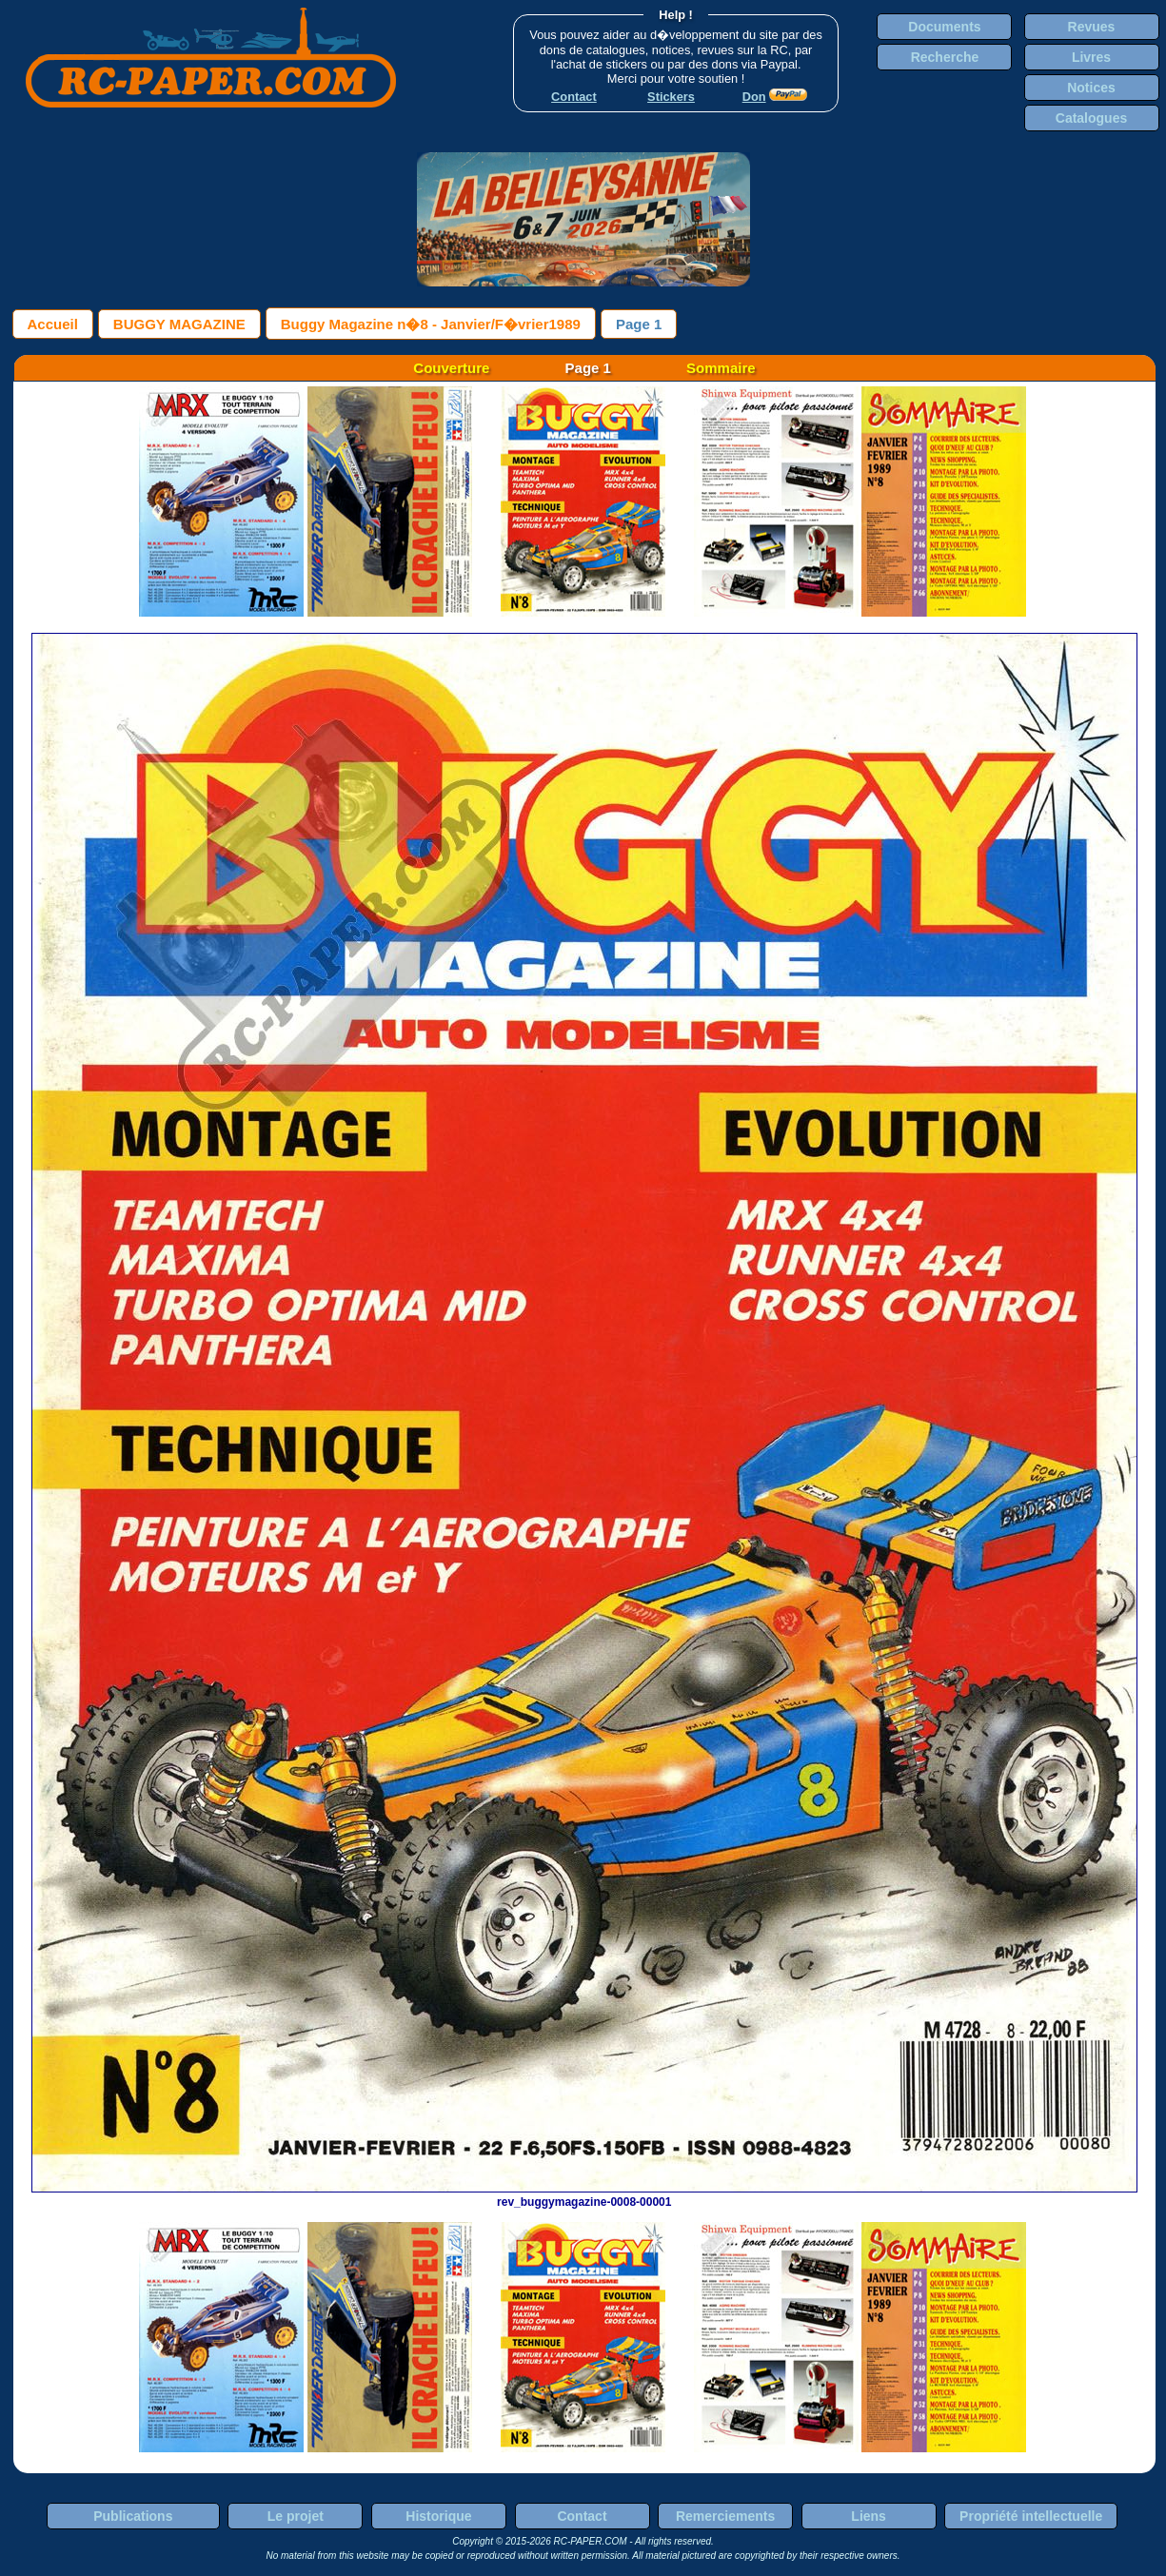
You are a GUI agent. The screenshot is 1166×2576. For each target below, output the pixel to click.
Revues (1092, 26)
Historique (438, 2516)
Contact (581, 2516)
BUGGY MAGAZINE (179, 324)
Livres (1091, 57)
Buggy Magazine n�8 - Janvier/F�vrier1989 (431, 324)
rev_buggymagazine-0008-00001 (584, 2195)
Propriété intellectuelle (1030, 2516)
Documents (944, 26)
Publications (132, 2516)
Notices (1091, 87)
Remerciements (725, 2516)
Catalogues (1091, 118)
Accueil (53, 324)
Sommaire (721, 368)
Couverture (451, 368)
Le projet (295, 2516)
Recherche (945, 57)
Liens (868, 2516)
